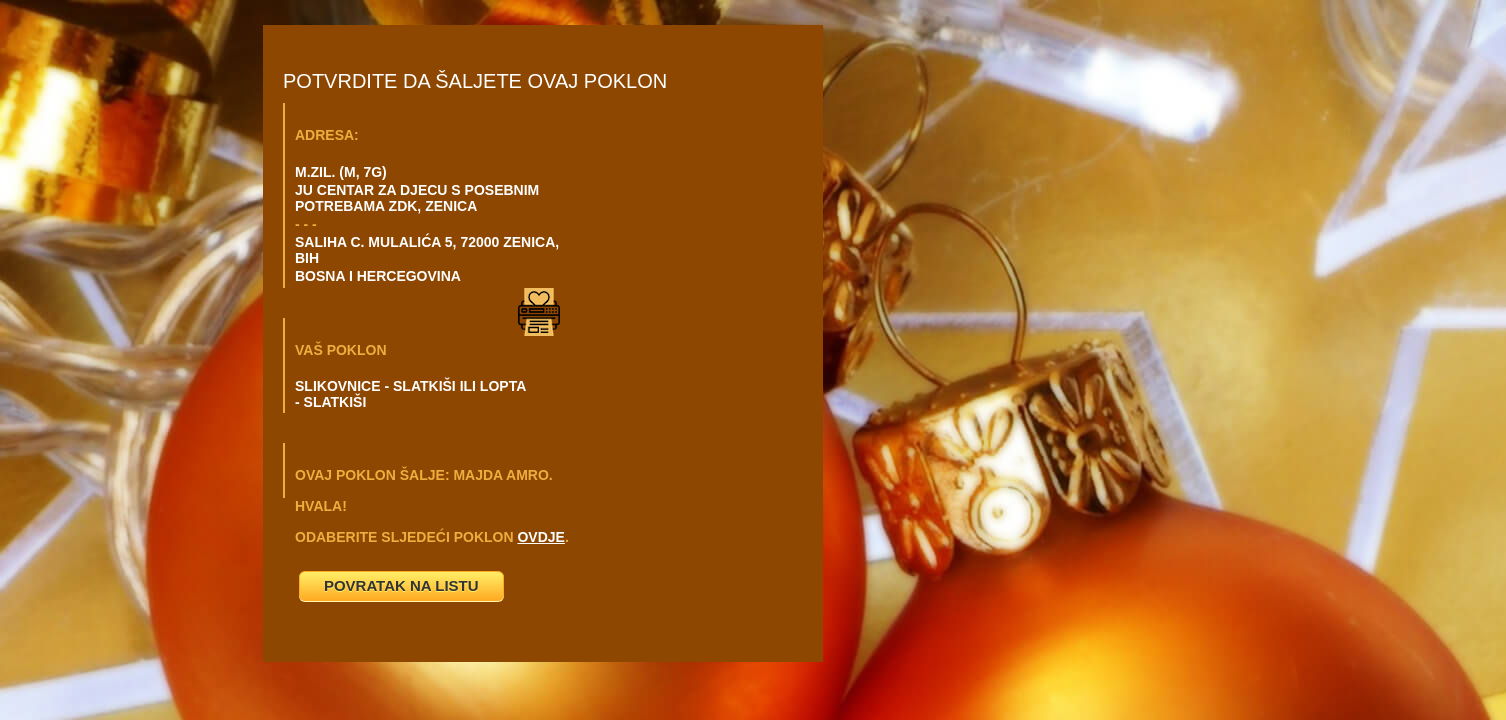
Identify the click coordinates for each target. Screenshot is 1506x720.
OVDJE (540, 537)
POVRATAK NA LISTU (401, 585)
